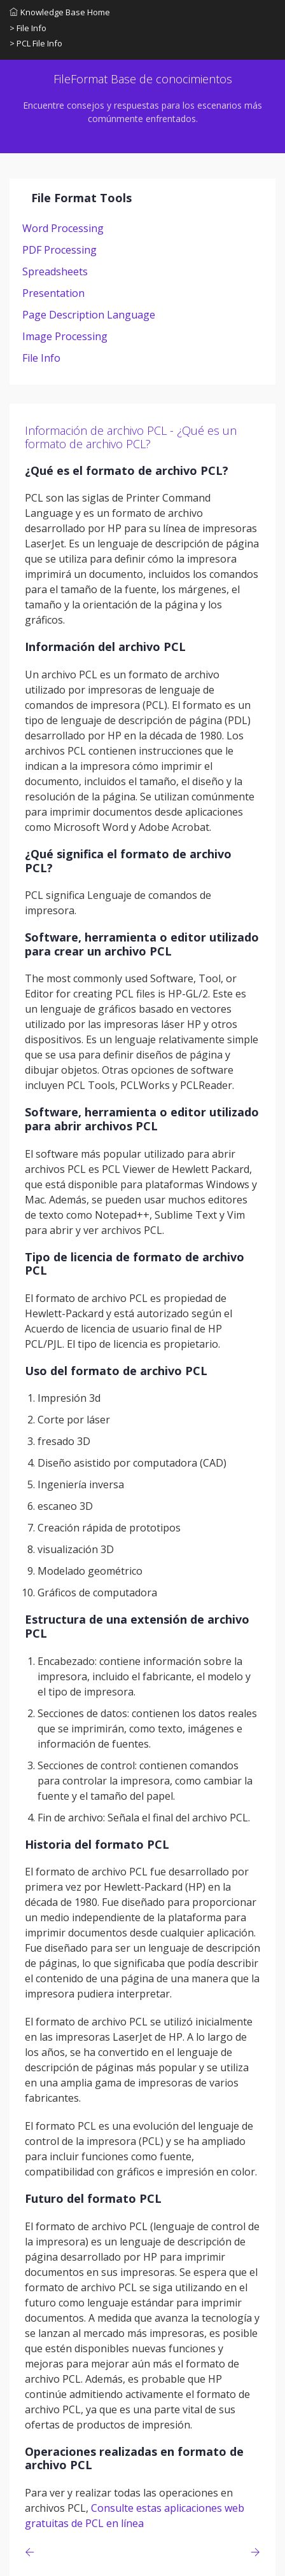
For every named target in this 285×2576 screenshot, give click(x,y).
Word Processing (63, 228)
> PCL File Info (36, 43)
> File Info (28, 28)
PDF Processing (59, 250)
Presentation (53, 293)
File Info (41, 358)
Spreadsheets (55, 271)
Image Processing (65, 336)
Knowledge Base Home (60, 12)
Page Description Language (88, 315)
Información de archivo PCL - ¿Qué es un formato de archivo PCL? (131, 437)
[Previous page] (32, 2552)
